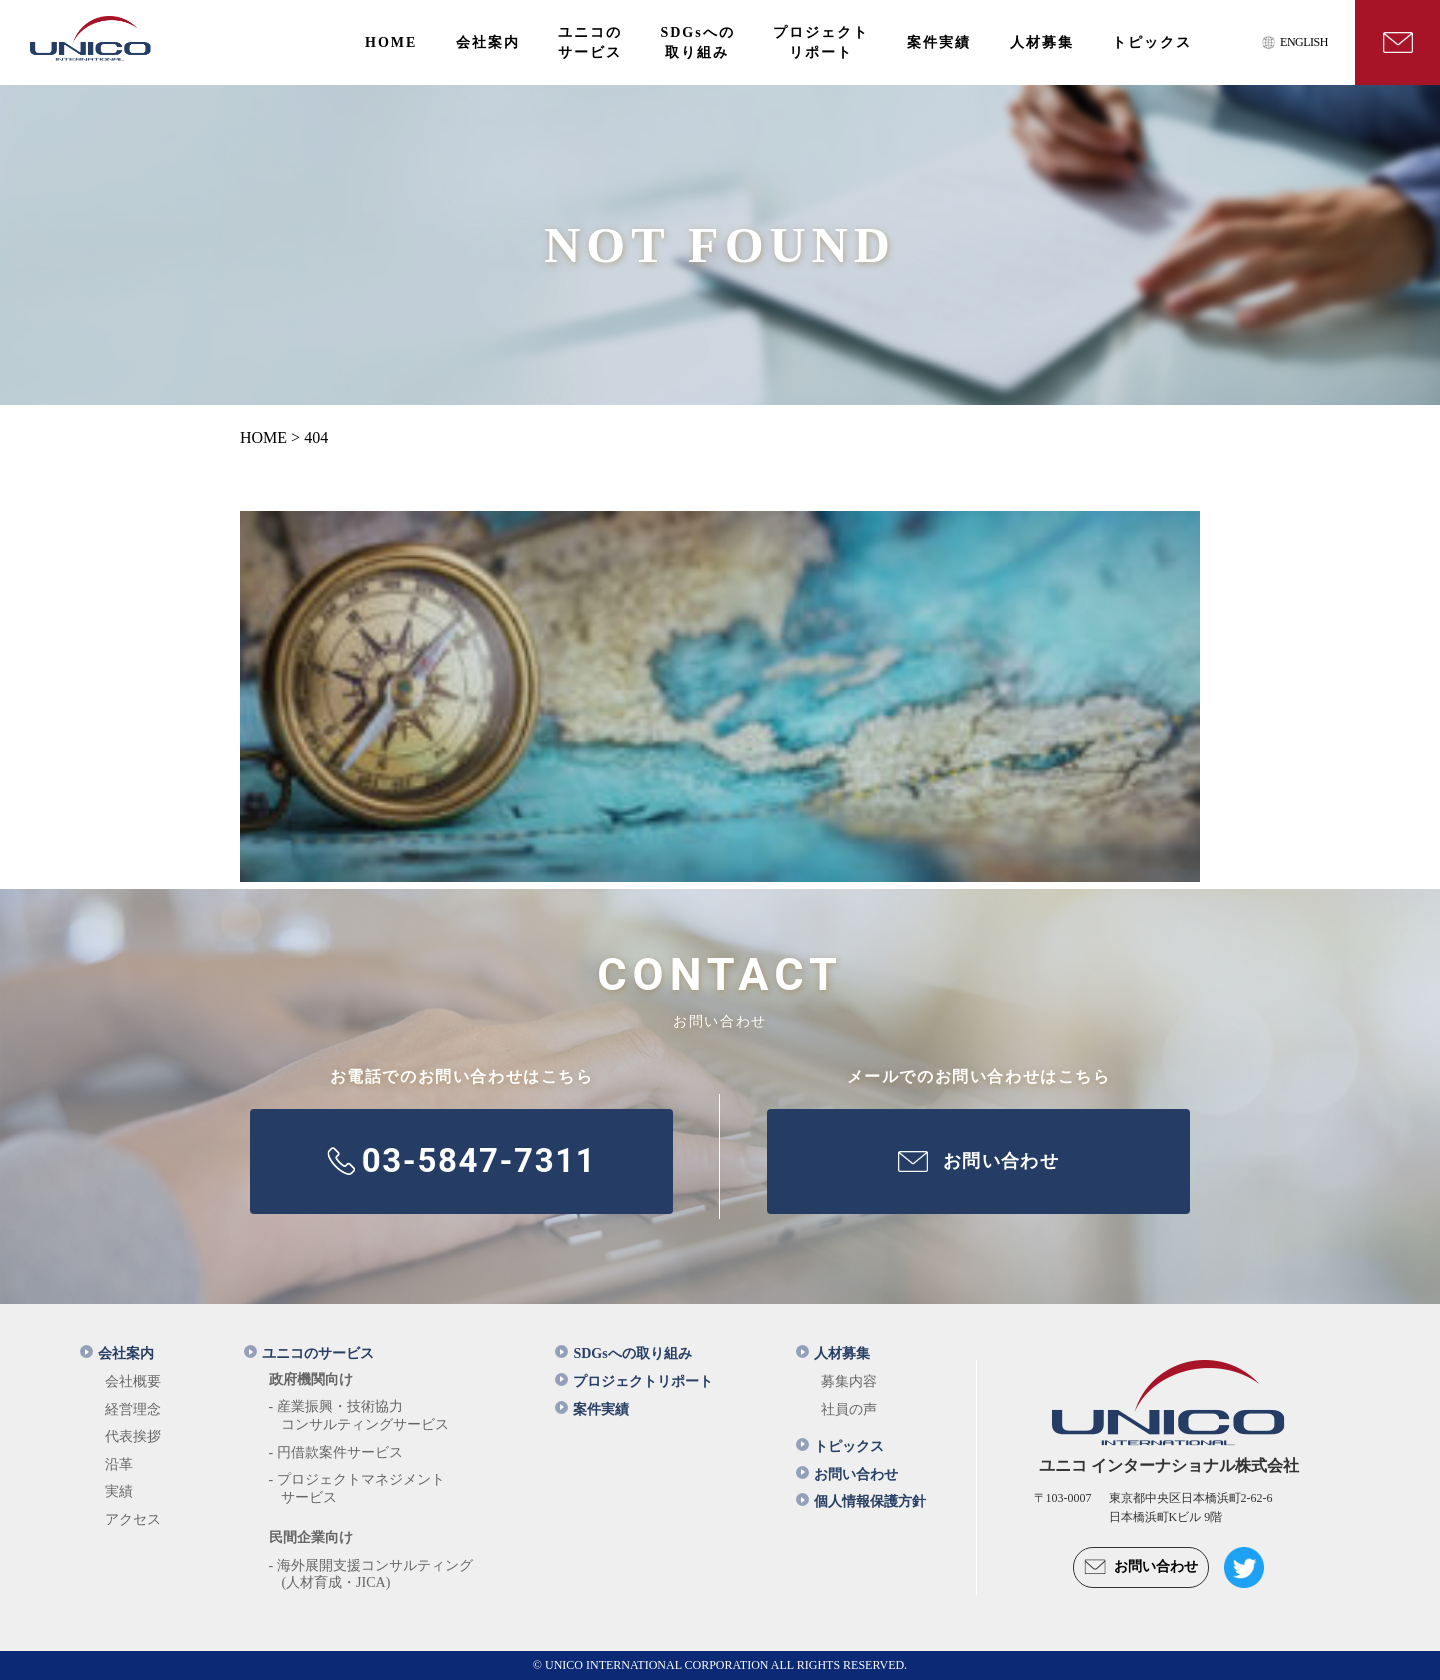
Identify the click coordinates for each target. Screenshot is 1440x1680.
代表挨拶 (133, 1436)
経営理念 (133, 1409)
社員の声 (849, 1409)
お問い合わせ (847, 1474)
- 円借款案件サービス (336, 1452)
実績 (119, 1491)
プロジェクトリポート (634, 1381)
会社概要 (133, 1381)
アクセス (133, 1519)
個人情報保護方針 (861, 1501)
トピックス (840, 1446)
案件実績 (592, 1409)
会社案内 (117, 1353)
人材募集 (833, 1353)
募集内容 (849, 1381)
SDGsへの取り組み (623, 1353)
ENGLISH (1304, 42)
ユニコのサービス (309, 1353)
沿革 (119, 1464)
